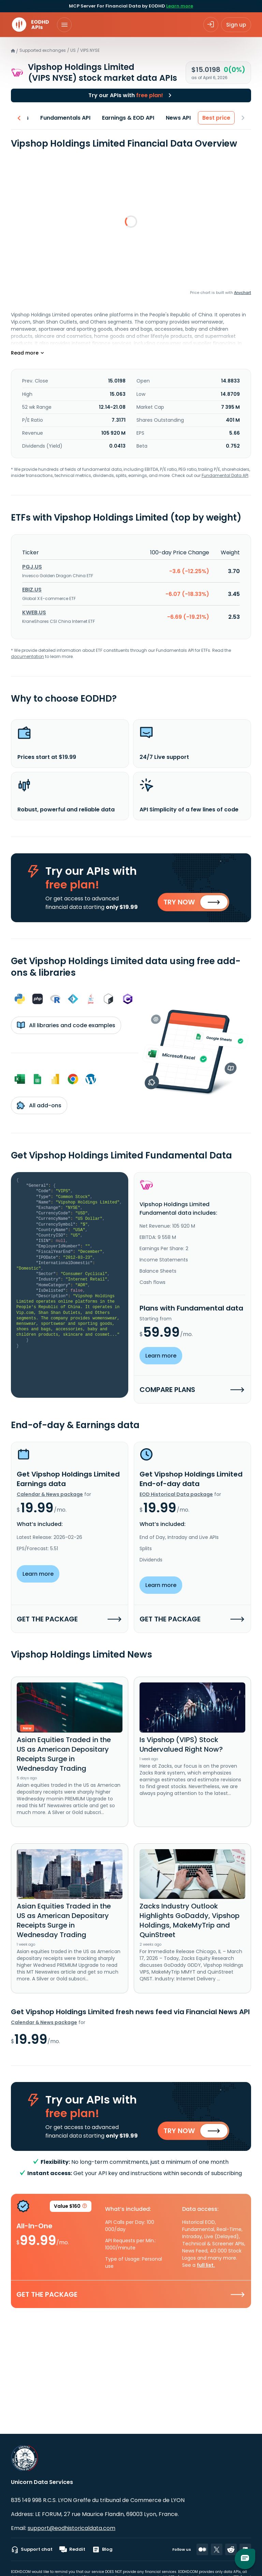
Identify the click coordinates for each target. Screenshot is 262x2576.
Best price (217, 118)
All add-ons (39, 1105)
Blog (102, 2549)
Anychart (242, 292)
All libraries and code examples (66, 1025)
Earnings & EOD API (128, 118)
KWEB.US (34, 612)
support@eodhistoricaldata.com (71, 2528)
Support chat (32, 2549)
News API (178, 118)
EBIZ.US (32, 590)
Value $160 (70, 2207)
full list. (206, 2265)
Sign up (236, 24)
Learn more (179, 6)
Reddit (72, 2549)
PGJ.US (32, 567)
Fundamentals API (66, 118)
